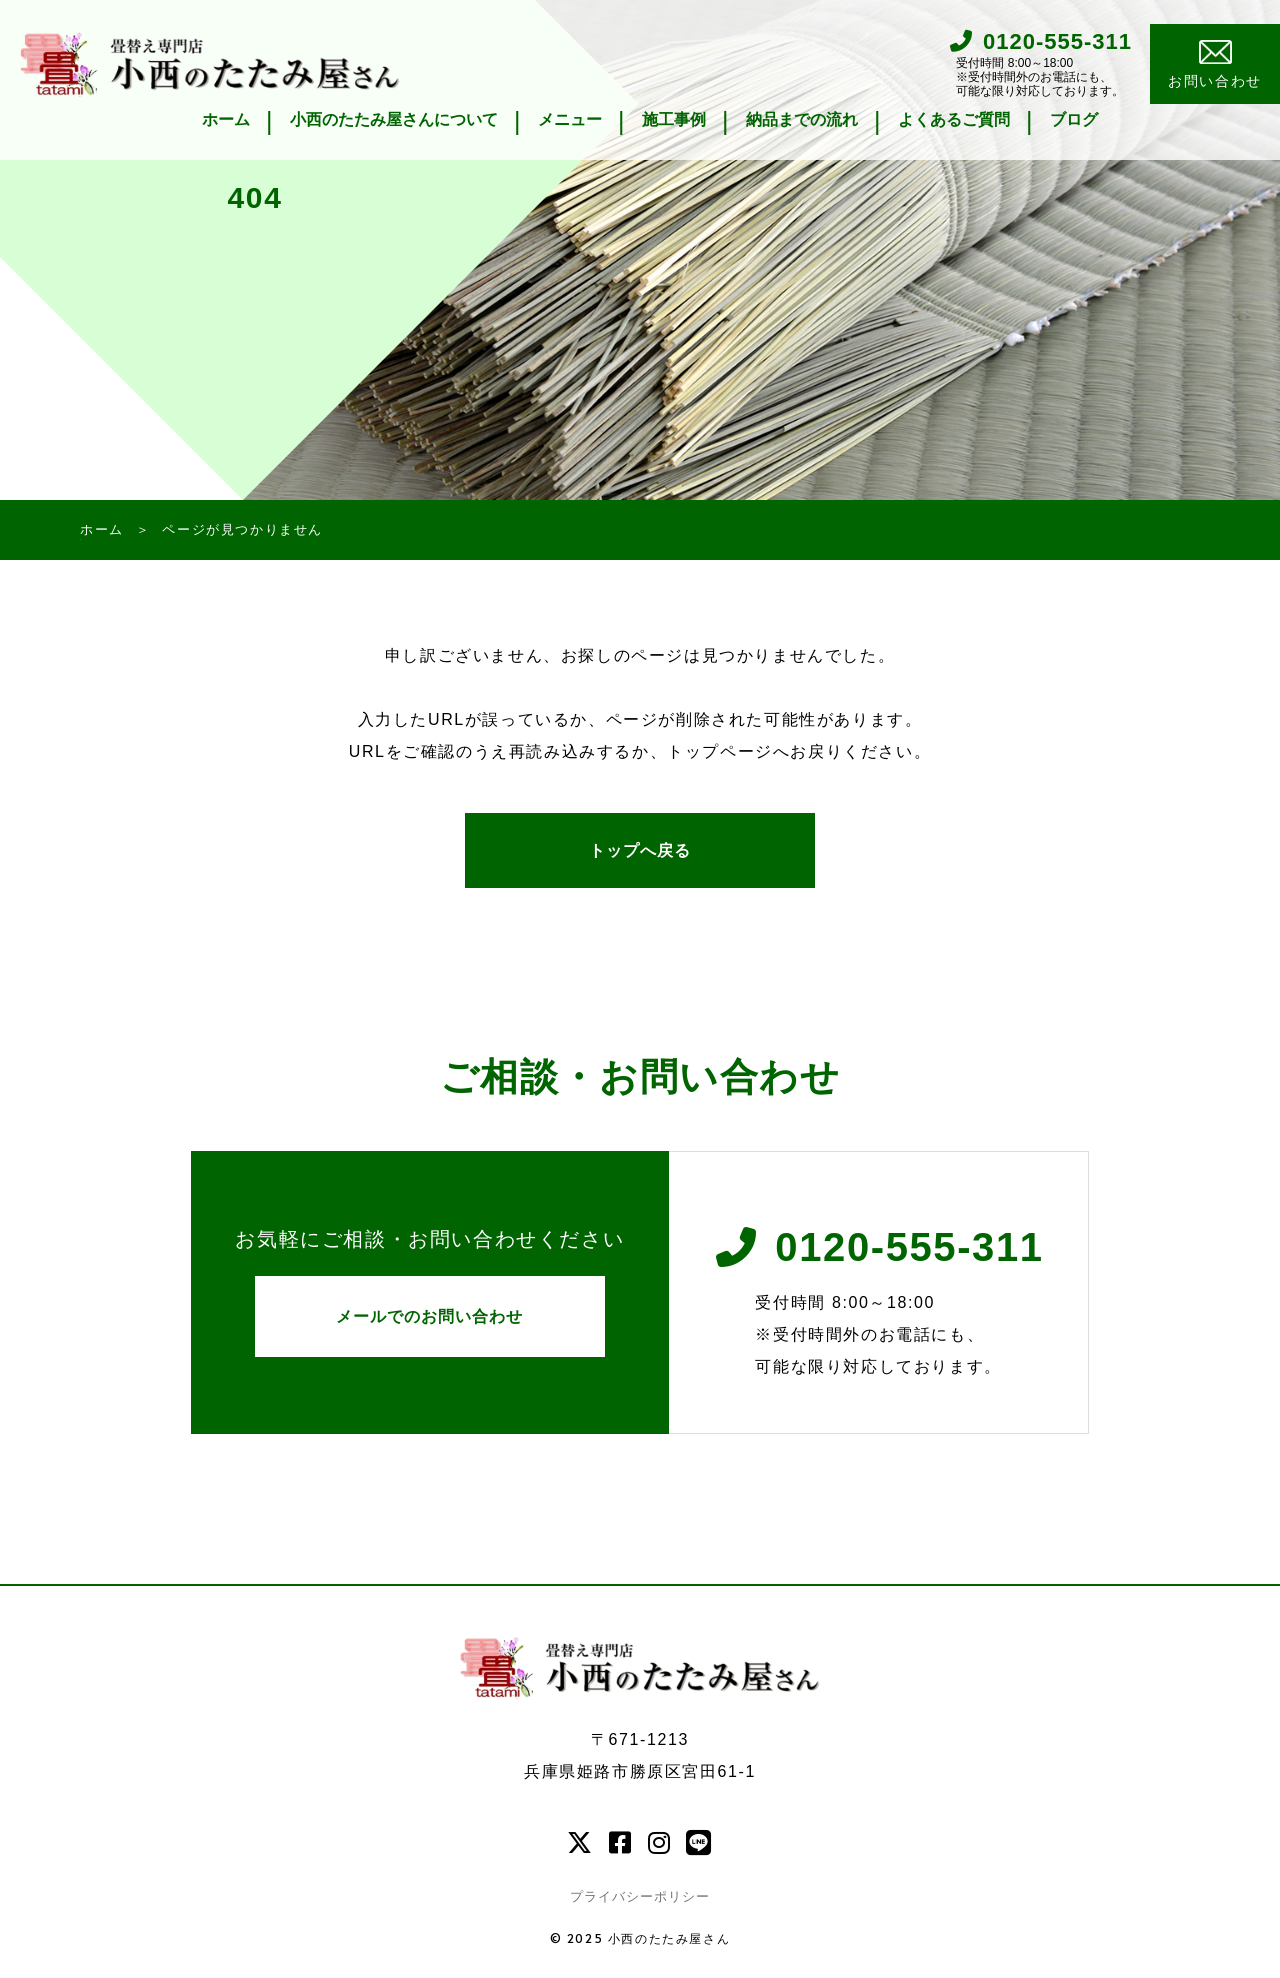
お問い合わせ (1215, 65)
